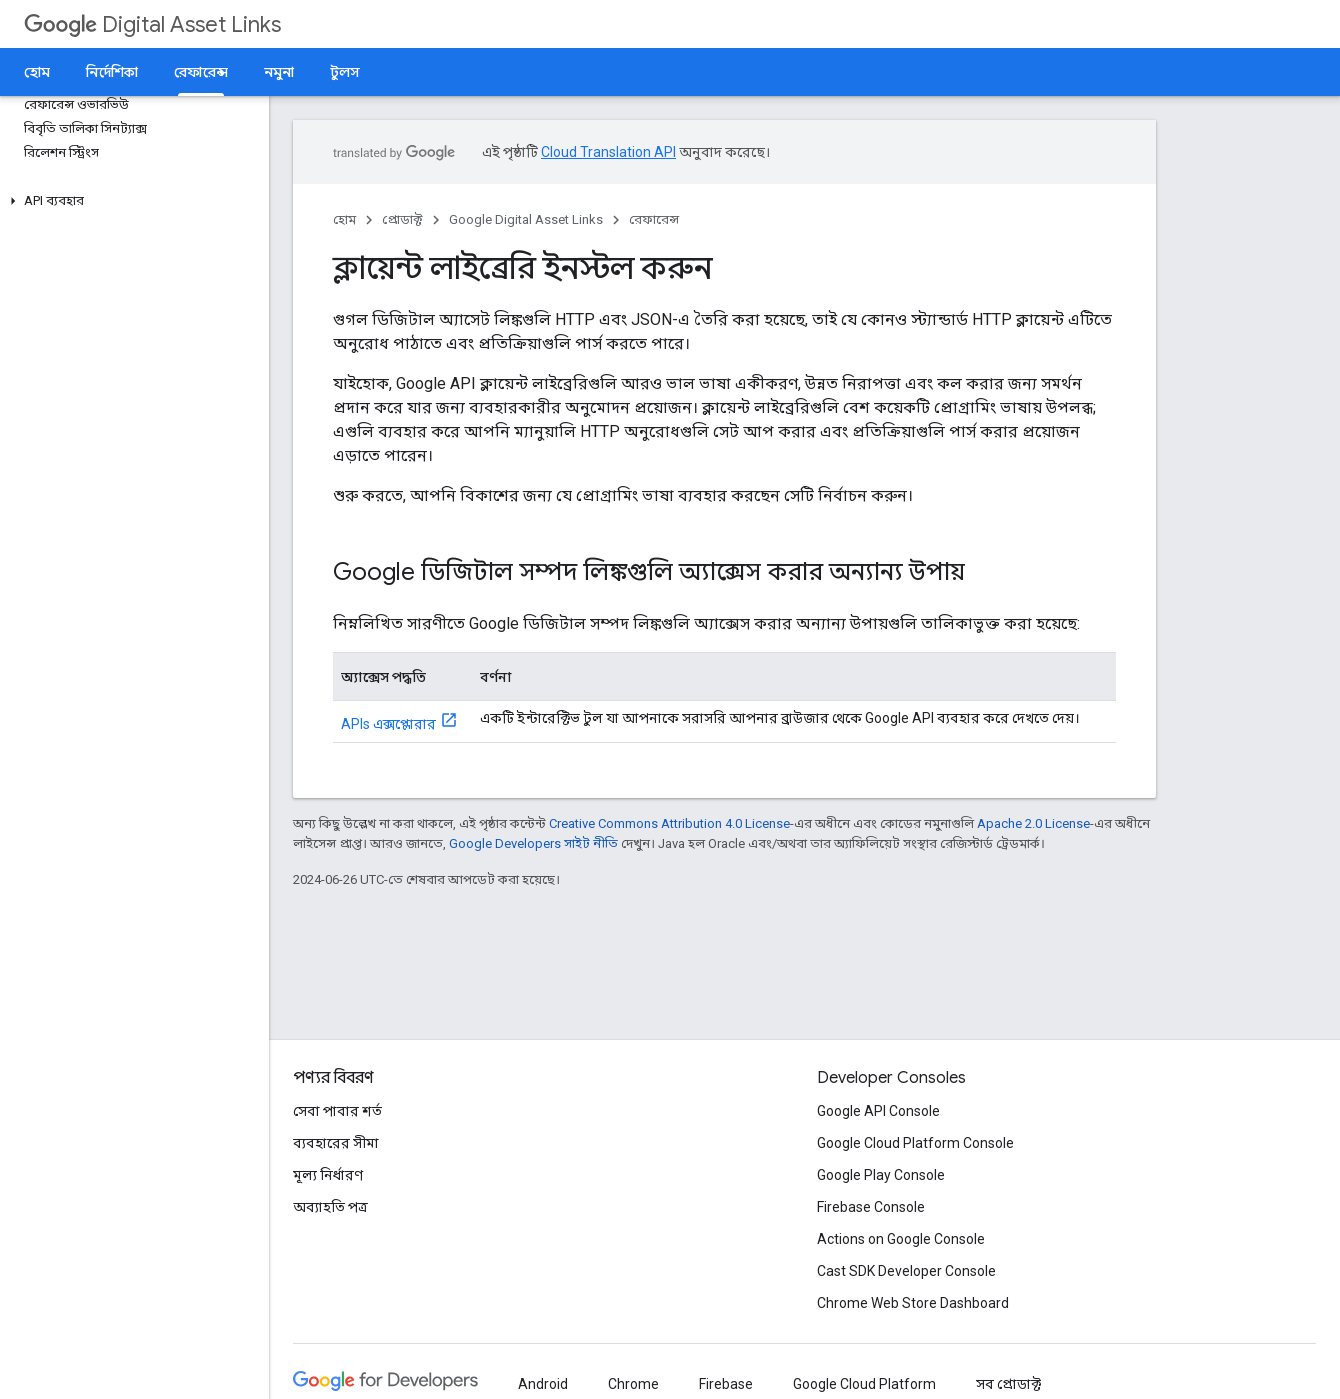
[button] (130, 201)
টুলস (345, 72)
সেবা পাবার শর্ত (337, 1111)
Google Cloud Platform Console (915, 1143)
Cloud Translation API (608, 152)
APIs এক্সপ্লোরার (388, 724)
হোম (37, 72)
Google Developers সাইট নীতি (533, 843)
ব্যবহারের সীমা (336, 1143)
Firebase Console (871, 1207)
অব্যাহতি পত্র (330, 1207)
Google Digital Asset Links (526, 219)
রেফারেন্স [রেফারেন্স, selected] (201, 72)
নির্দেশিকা (112, 72)
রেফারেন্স (654, 219)
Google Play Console (881, 1175)
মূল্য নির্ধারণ (328, 1175)
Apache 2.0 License (1033, 823)
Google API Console (878, 1111)
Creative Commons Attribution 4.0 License (669, 823)
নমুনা (279, 72)
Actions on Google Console (901, 1239)
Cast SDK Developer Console (906, 1271)
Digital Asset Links (152, 24)
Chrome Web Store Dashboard (913, 1303)
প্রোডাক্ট (402, 219)
